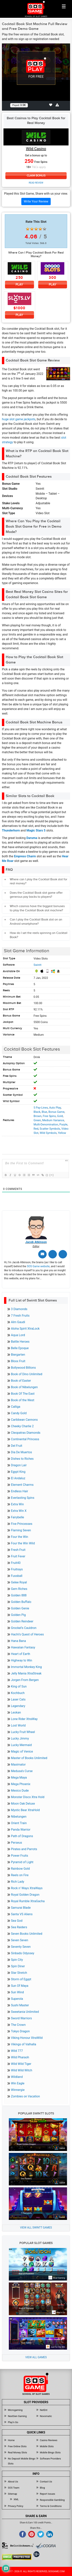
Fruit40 (16, 1563)
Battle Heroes (20, 1341)
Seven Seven (19, 1940)
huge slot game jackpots (18, 419)
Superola (17, 1999)
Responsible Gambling (52, 2499)
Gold (60, 1116)
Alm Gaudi (18, 1322)
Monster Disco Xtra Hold (27, 1797)
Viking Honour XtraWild (27, 2038)
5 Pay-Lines (41, 1107)
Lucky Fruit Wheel (23, 1732)
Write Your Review (36, 201)
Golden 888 (18, 1595)
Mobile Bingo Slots (50, 2452)
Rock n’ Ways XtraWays (27, 1888)
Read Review (36, 182)
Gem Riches (19, 1589)
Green (37, 1120)
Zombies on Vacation (25, 2096)
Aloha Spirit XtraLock (25, 1328)
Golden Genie (20, 1608)
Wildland (17, 2077)
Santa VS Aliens (21, 1914)
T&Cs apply (39, 167)
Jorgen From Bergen (25, 1680)
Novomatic (46, 2416)
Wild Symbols (48, 1133)
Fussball (16, 1576)
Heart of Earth (20, 1654)
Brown (37, 1116)
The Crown (18, 2025)
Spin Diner (18, 1966)
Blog (42, 2487)
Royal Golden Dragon (25, 1894)
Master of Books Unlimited (29, 1758)
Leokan (16, 1712)
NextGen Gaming (17, 2416)
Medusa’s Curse (22, 1771)
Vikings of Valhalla (23, 2044)
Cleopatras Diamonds (25, 1432)
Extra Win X (18, 1511)
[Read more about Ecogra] (46, 2546)
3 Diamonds (19, 1309)
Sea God (16, 1920)
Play (19, 284)
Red (36, 1128)
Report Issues (47, 2493)
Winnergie (18, 2090)
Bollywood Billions (23, 1367)
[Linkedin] (63, 1254)
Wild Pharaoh (20, 2057)
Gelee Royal (19, 1582)
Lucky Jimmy (20, 1738)
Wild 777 (17, 2051)
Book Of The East (23, 1393)
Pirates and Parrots (24, 1849)
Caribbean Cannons (24, 1419)
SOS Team (13, 2487)
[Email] (42, 1254)
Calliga (15, 1406)
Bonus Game (56, 1112)
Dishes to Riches (22, 1459)
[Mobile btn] (63, 6)
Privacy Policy (15, 2506)
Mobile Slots (47, 2446)
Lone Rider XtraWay (24, 1719)
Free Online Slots (17, 2446)
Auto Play (55, 1107)
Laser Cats (18, 1699)
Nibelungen (18, 1816)
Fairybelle (17, 1517)
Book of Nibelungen (24, 1387)
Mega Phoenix (20, 1784)
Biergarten (18, 1354)
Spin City (17, 1960)
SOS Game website (38, 1266)
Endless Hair (19, 1491)
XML (16, 2499)
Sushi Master (20, 2005)
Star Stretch (19, 1973)
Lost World (18, 1725)
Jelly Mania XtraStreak (26, 1673)
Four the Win (19, 1537)
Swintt (37, 965)
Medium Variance (53, 1120)
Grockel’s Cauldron (23, 1628)
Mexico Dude (20, 1790)
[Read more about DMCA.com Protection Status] (16, 2557)
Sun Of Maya (19, 1986)
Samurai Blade (21, 1907)
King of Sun (19, 1686)
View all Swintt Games (36, 2227)
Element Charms (22, 1485)
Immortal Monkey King (26, 1667)
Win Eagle (17, 2083)
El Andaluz (18, 1478)
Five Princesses (21, 1524)
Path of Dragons (22, 1836)
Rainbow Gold (20, 1868)
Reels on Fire (19, 1875)
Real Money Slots (17, 2452)
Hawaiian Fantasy (23, 1647)
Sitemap (12, 2493)
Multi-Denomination (46, 1124)
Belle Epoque (20, 1348)
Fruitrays (17, 1569)
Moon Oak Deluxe (23, 1803)
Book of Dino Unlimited (26, 1374)
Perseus (16, 1842)
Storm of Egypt (21, 1979)
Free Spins (49, 1116)
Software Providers (50, 2458)
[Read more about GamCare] (5, 2546)
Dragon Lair (19, 1465)
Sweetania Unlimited (25, 2012)
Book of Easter (21, 1380)
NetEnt (43, 2410)
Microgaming (15, 2410)
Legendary (18, 1706)
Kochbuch (18, 1693)
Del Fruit (16, 1446)
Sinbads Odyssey (22, 1953)
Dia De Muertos (21, 1452)
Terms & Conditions (51, 2506)
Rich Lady (17, 1881)
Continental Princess (25, 1439)
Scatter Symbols (50, 1128)
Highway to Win (21, 1660)
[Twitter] (52, 1254)
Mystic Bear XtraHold (25, 1810)
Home (11, 2440)
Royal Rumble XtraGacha (28, 1901)
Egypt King (18, 1472)
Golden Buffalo (21, 1602)
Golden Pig (18, 1615)
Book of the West (22, 1400)
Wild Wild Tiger (21, 2064)
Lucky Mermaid (21, 1745)
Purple (63, 1124)
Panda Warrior (20, 1829)
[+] (52, 1174)
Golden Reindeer (22, 1621)
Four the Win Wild (23, 1543)
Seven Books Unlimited (26, 1933)
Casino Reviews (48, 2440)
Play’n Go (13, 2422)
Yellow (62, 1133)
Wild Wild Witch (21, 2070)
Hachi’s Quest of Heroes (27, 1634)
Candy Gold (18, 1413)
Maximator (18, 1764)
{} (47, 1174)
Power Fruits (19, 1855)
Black (37, 1112)
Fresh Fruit (18, 1550)
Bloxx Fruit (18, 1361)
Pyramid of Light (22, 1862)
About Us (13, 2481)
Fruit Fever (18, 1556)
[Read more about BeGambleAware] (22, 2546)
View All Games (36, 2357)
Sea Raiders (19, 1927)
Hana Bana (18, 1641)
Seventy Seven (21, 1947)
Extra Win (17, 1504)
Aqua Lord (18, 1335)
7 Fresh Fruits (20, 1315)
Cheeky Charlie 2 (22, 1426)
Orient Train (19, 1823)
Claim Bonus (36, 175)
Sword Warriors (21, 2018)
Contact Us (46, 2481)
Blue (44, 1112)
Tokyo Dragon (20, 2031)
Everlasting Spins (22, 1498)
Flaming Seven (21, 1530)
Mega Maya (19, 1777)
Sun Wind (17, 1992)
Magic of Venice (22, 1751)
